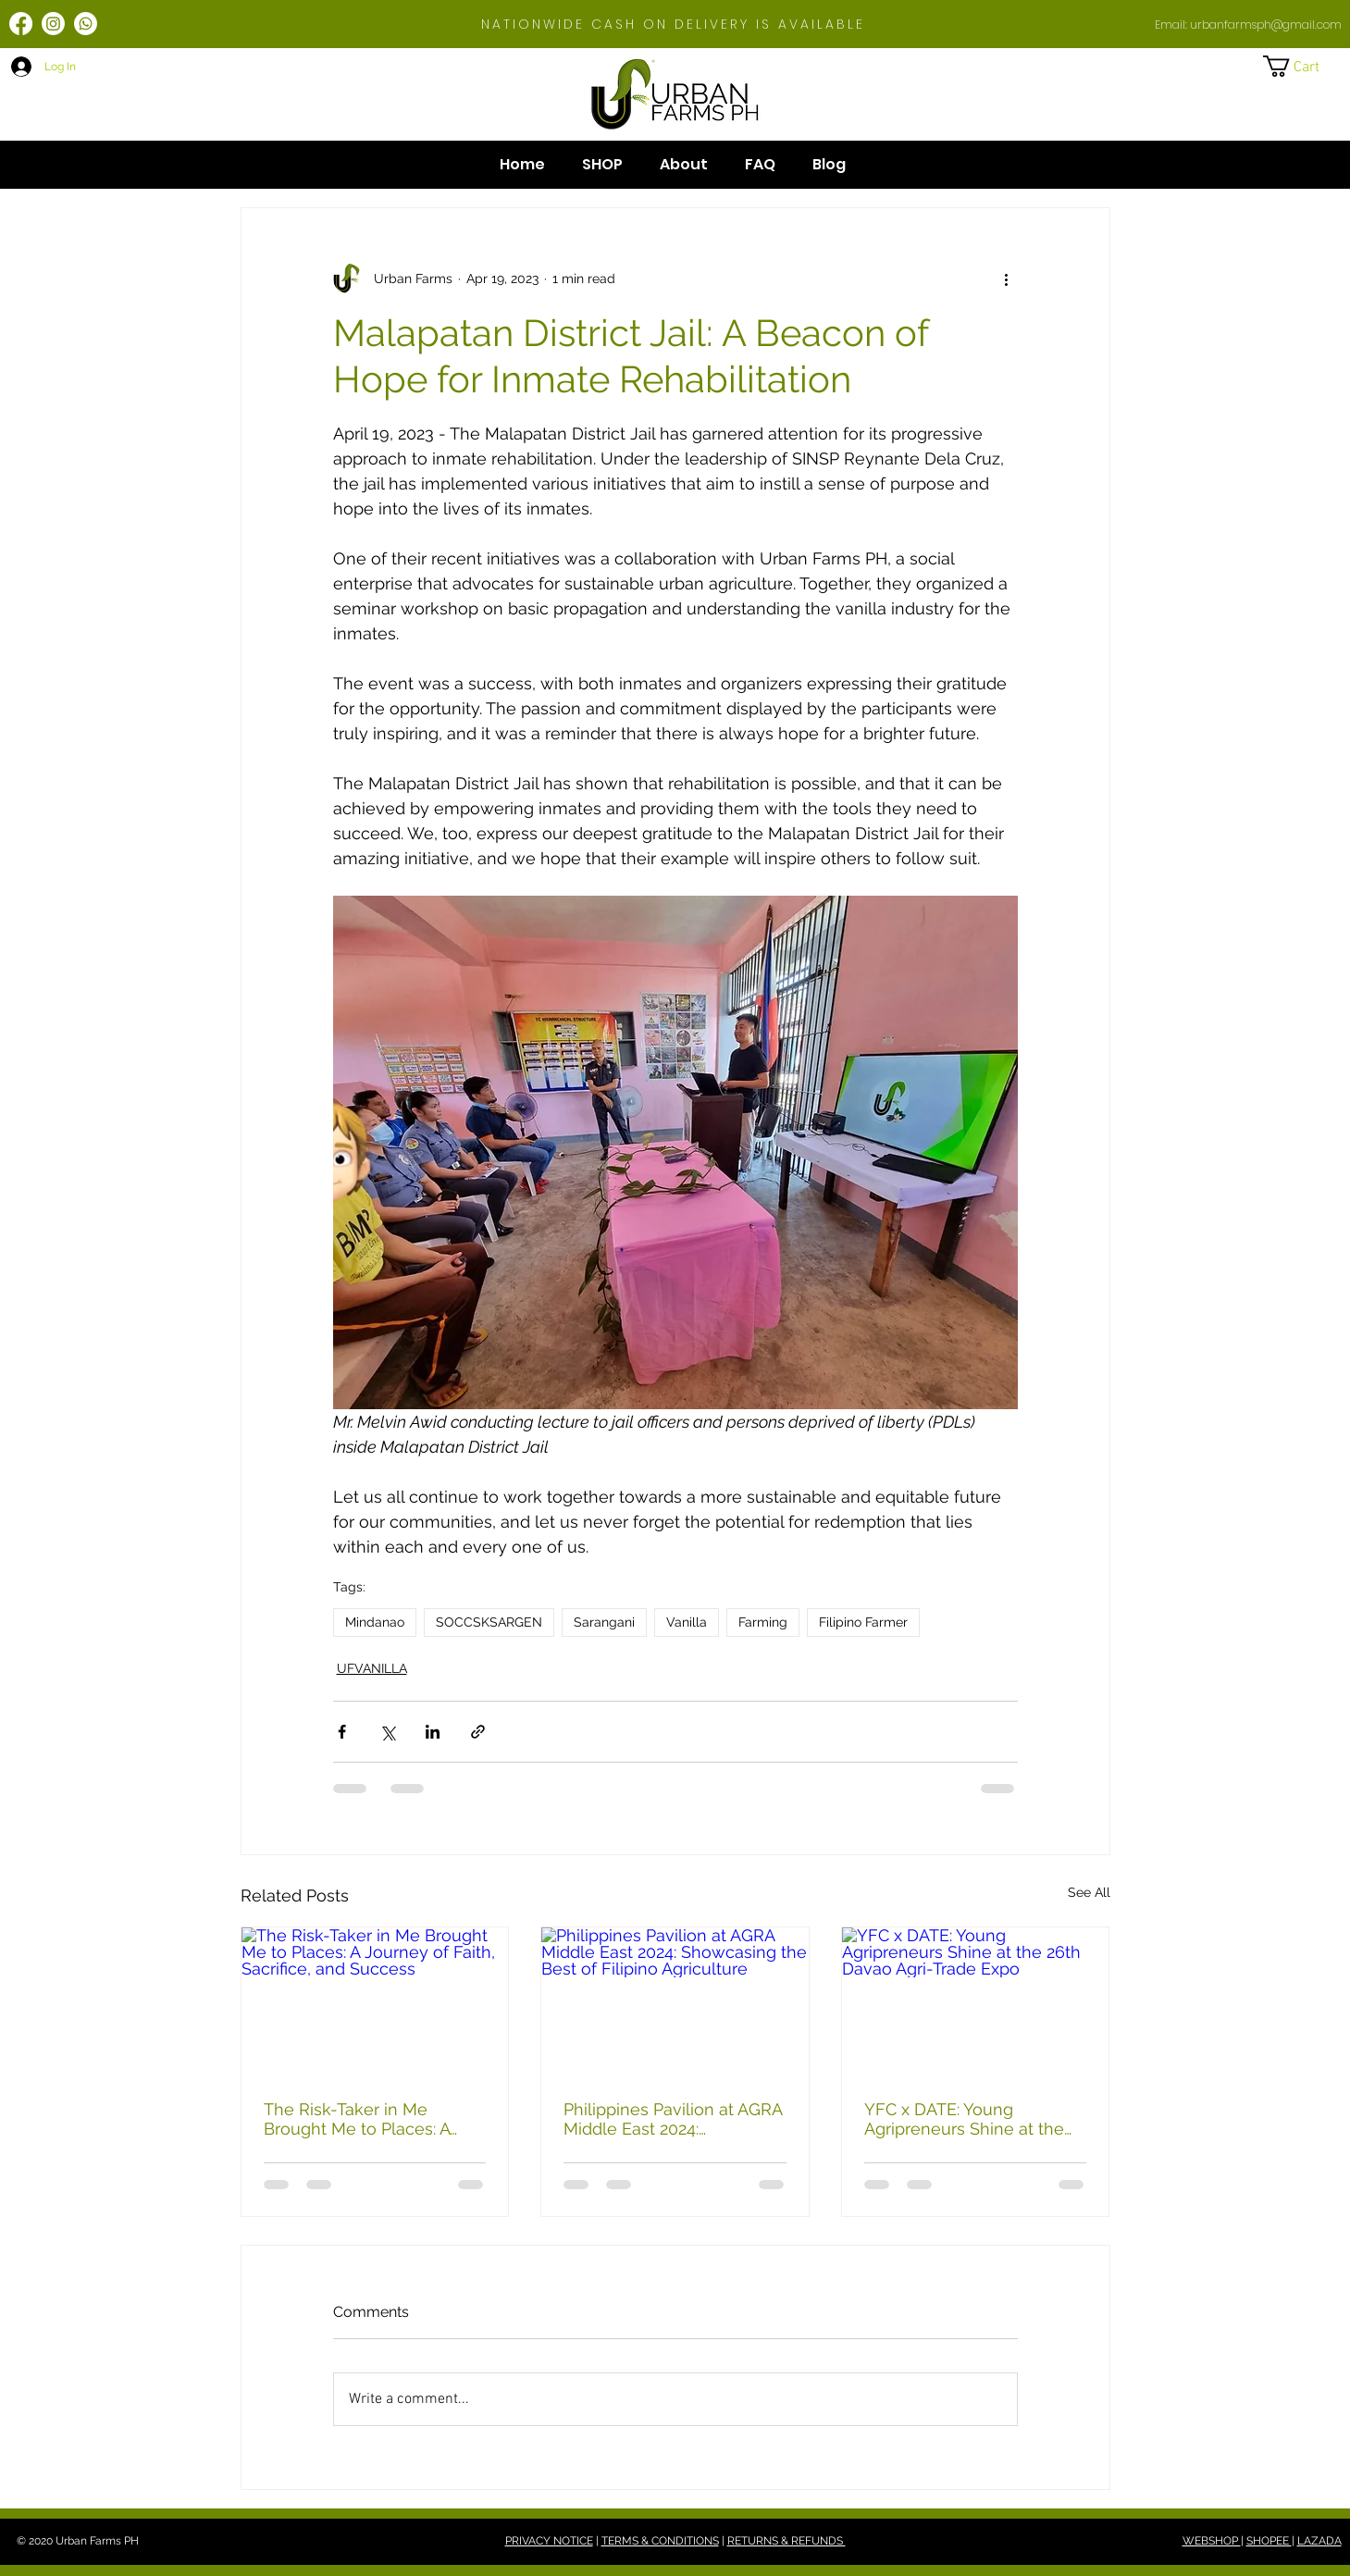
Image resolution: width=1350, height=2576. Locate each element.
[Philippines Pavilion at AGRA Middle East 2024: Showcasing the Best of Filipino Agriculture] (675, 2002)
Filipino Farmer (863, 1622)
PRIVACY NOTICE (549, 2540)
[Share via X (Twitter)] (387, 1731)
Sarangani (604, 1622)
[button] (1304, 66)
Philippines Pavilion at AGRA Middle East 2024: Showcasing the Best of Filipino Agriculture (673, 2118)
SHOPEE (1269, 2540)
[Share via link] (478, 1731)
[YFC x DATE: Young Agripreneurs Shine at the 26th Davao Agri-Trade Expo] (975, 2002)
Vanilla (686, 1622)
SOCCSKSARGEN (489, 1622)
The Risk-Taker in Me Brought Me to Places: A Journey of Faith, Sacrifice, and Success (366, 2118)
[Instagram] (53, 23)
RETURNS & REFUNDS (786, 2540)
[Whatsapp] (85, 23)
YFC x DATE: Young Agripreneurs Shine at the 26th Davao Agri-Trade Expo (972, 2118)
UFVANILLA (372, 1668)
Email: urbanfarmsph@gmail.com (1248, 24)
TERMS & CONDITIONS (660, 2540)
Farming (762, 1622)
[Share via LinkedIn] (432, 1731)
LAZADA (1319, 2540)
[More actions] (1007, 278)
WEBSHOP (1212, 2540)
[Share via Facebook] (342, 1731)
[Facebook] (20, 23)
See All (1089, 1892)
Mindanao (374, 1622)
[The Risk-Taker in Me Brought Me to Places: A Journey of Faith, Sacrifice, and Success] (375, 2002)
